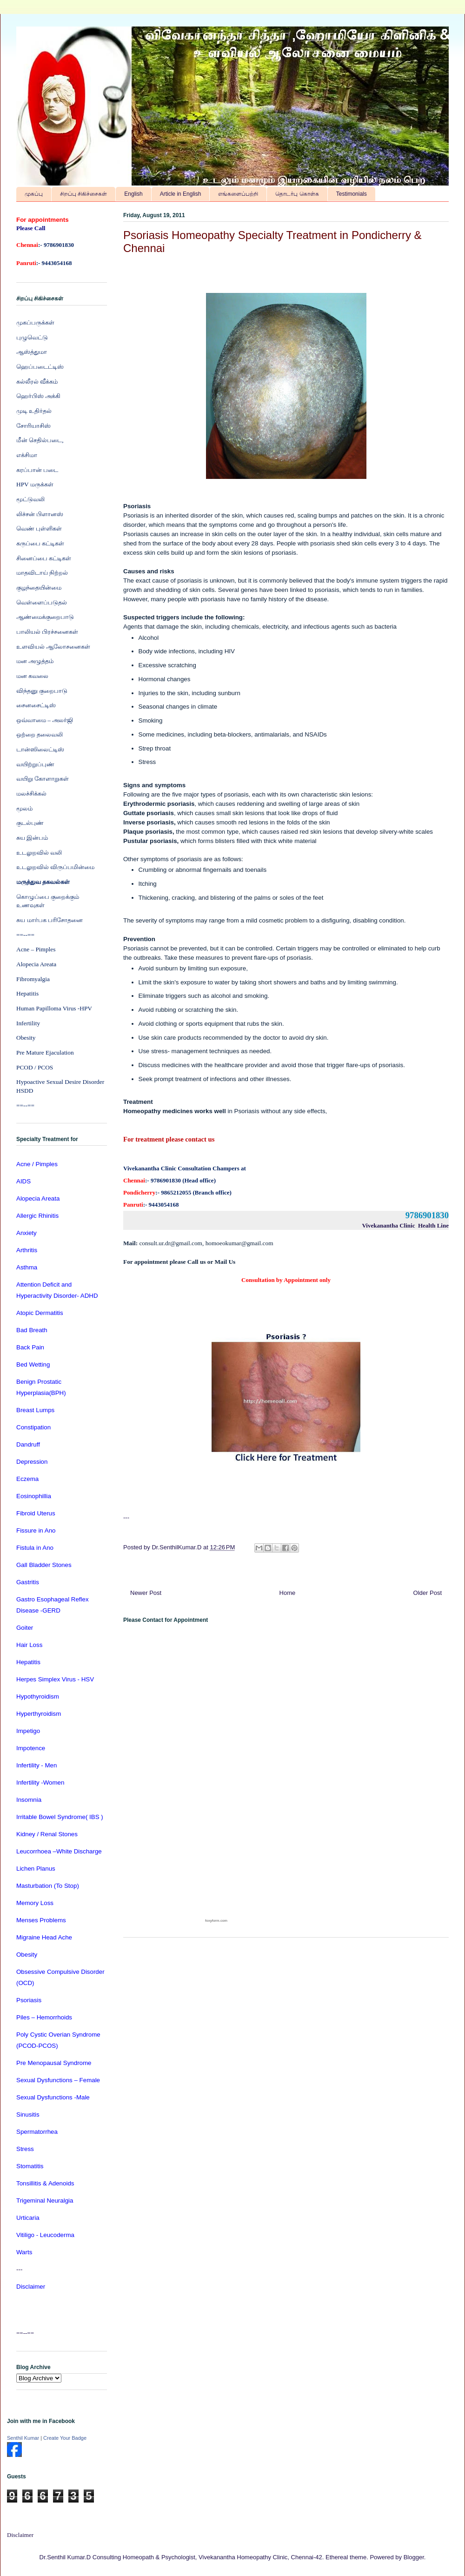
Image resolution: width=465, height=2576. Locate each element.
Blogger (414, 2557)
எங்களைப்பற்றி (238, 194)
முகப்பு (34, 194)
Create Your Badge (64, 2438)
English (133, 194)
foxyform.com (216, 1921)
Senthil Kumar (23, 2438)
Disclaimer (20, 2534)
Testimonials (351, 194)
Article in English (180, 194)
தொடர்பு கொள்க (297, 194)
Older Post (427, 1592)
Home (287, 1592)
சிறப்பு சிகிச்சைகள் (83, 194)
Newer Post (145, 1592)
